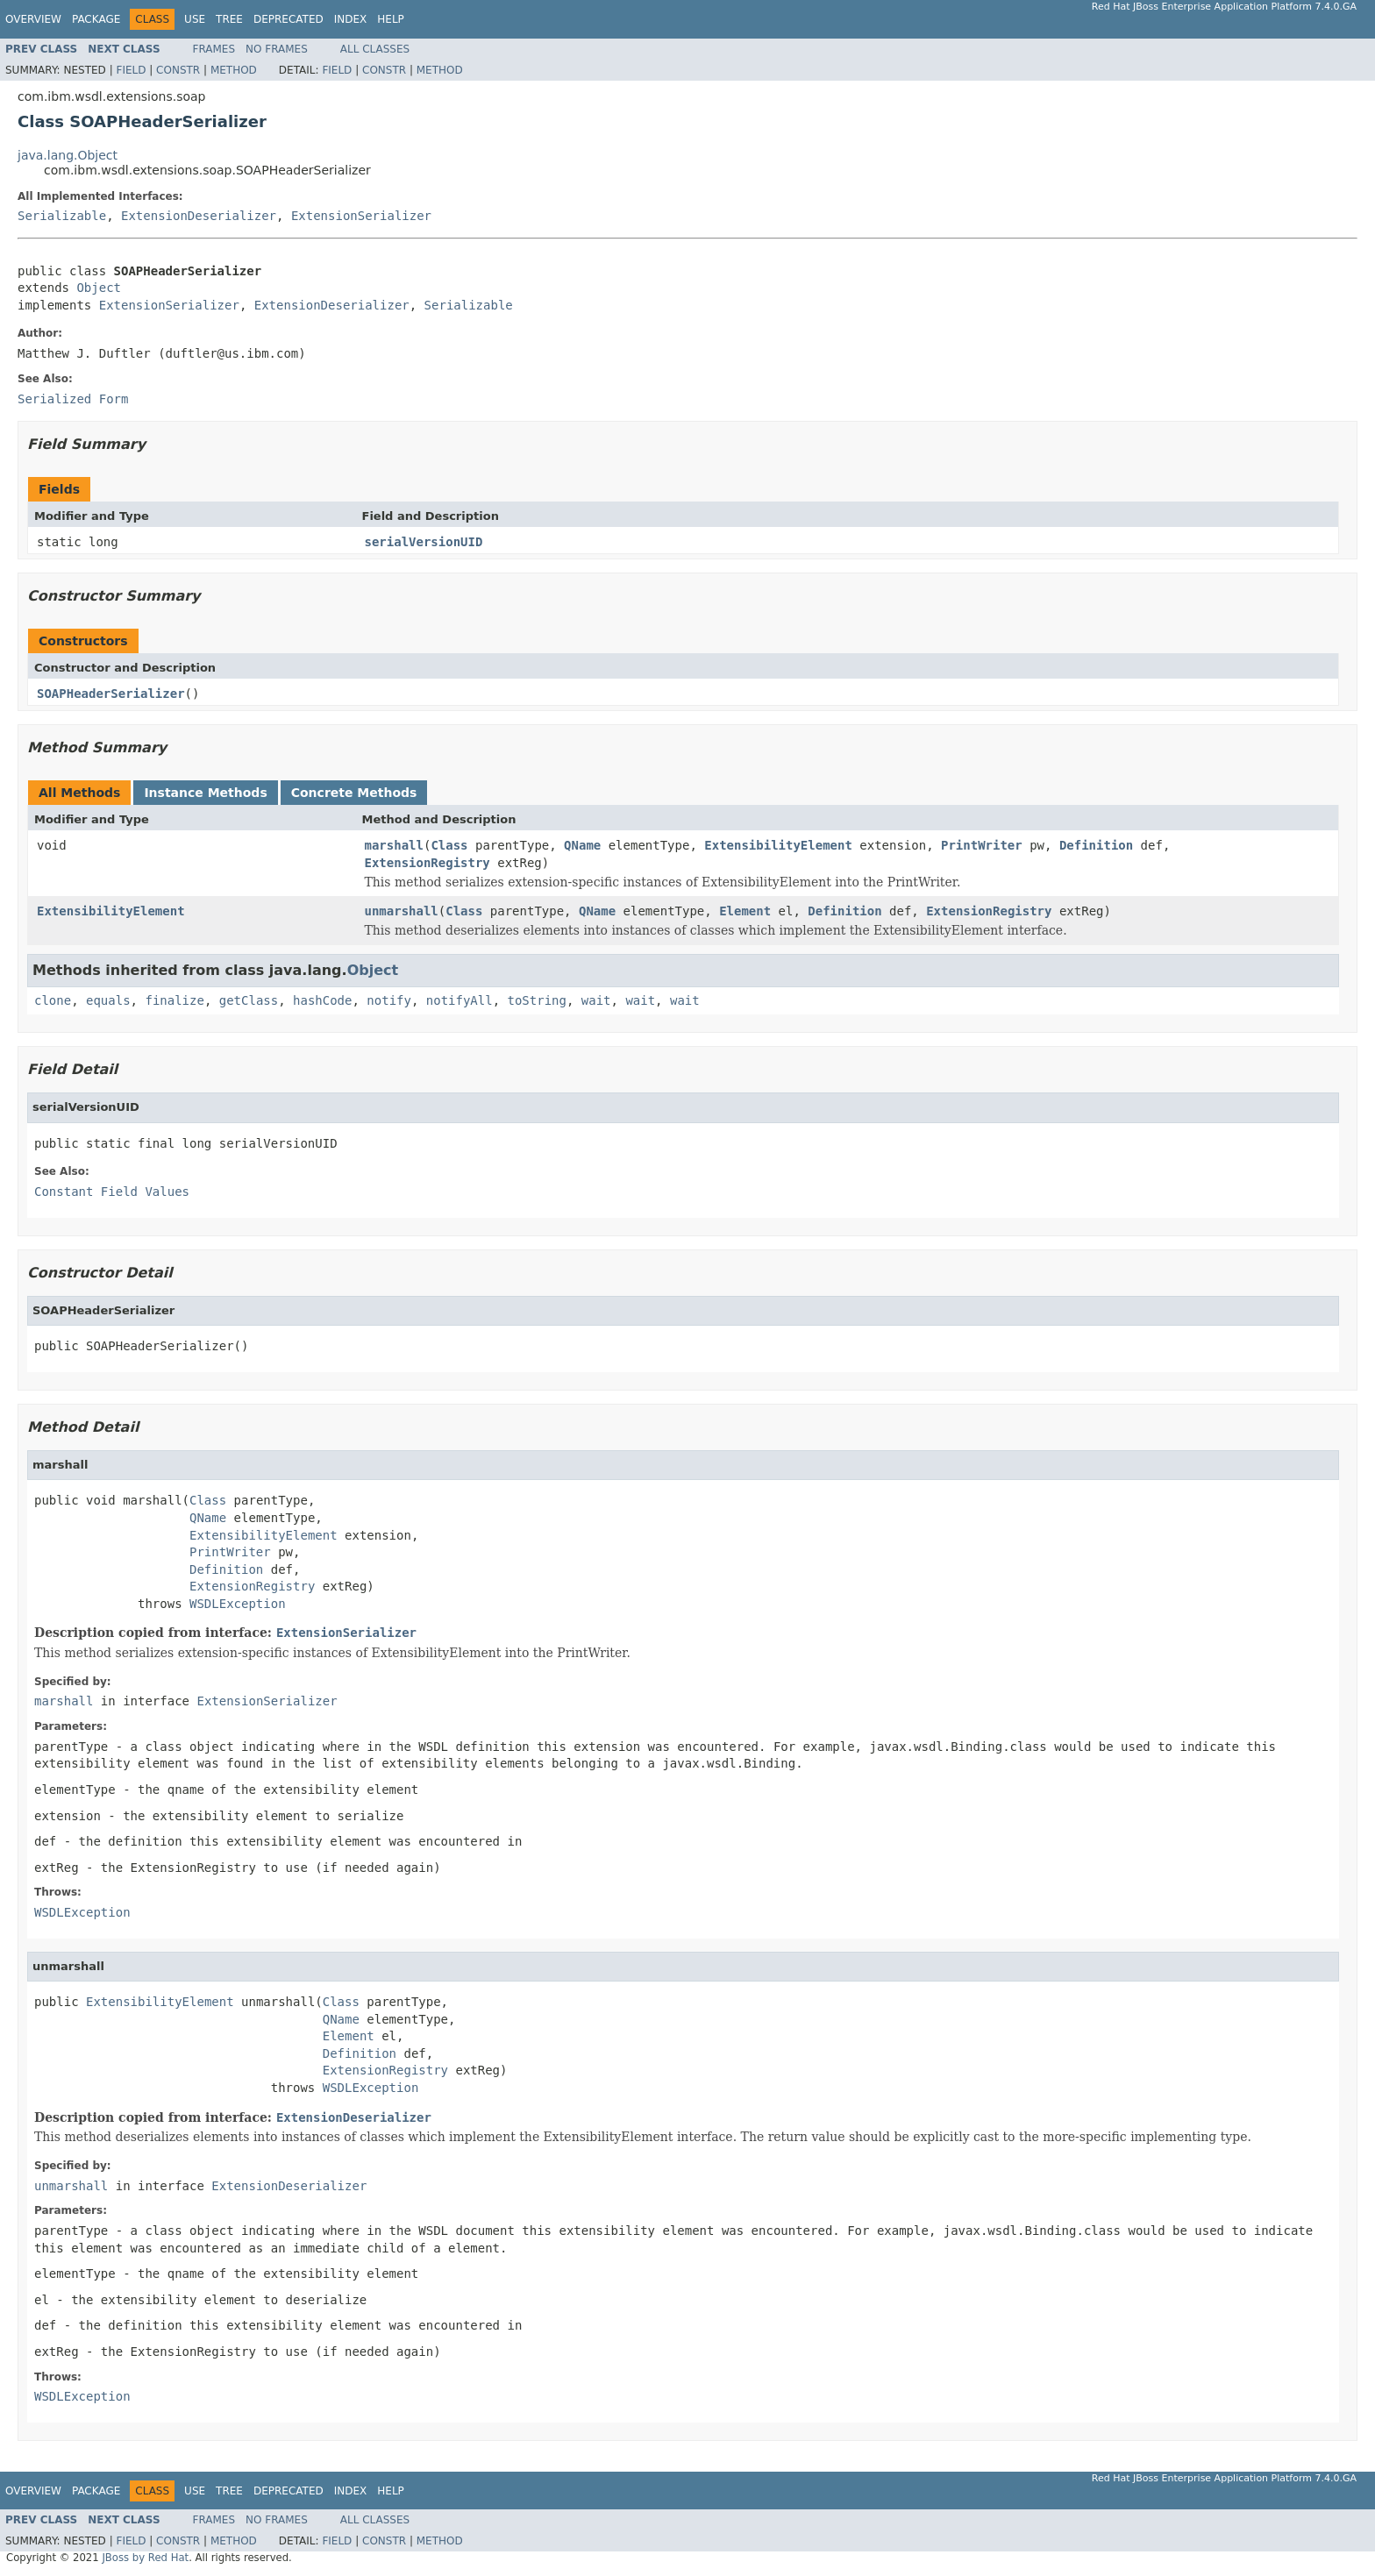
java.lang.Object (68, 155)
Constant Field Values (111, 1192)
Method (233, 70)
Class (449, 845)
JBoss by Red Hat (145, 2557)
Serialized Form (73, 399)
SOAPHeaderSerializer (111, 694)
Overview (33, 19)
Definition (1096, 845)
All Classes (375, 49)
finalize (174, 1000)
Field (131, 70)
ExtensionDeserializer (198, 216)
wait (596, 1000)
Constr (178, 70)
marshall (394, 845)
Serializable (62, 216)
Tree (229, 19)
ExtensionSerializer (361, 216)
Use (194, 19)
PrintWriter (981, 845)
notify (389, 1000)
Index (350, 19)
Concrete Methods (354, 793)
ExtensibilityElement (778, 845)
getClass (248, 1000)
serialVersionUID (424, 542)
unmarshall (401, 911)
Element (745, 911)
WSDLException (237, 1604)
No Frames (277, 49)
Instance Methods (205, 793)
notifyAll (459, 1000)
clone (52, 1000)
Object (98, 288)
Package (96, 19)
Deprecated (288, 19)
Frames (214, 49)
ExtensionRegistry (427, 863)
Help (390, 19)
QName (582, 845)
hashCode (322, 1000)
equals (108, 1000)
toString (537, 1000)
